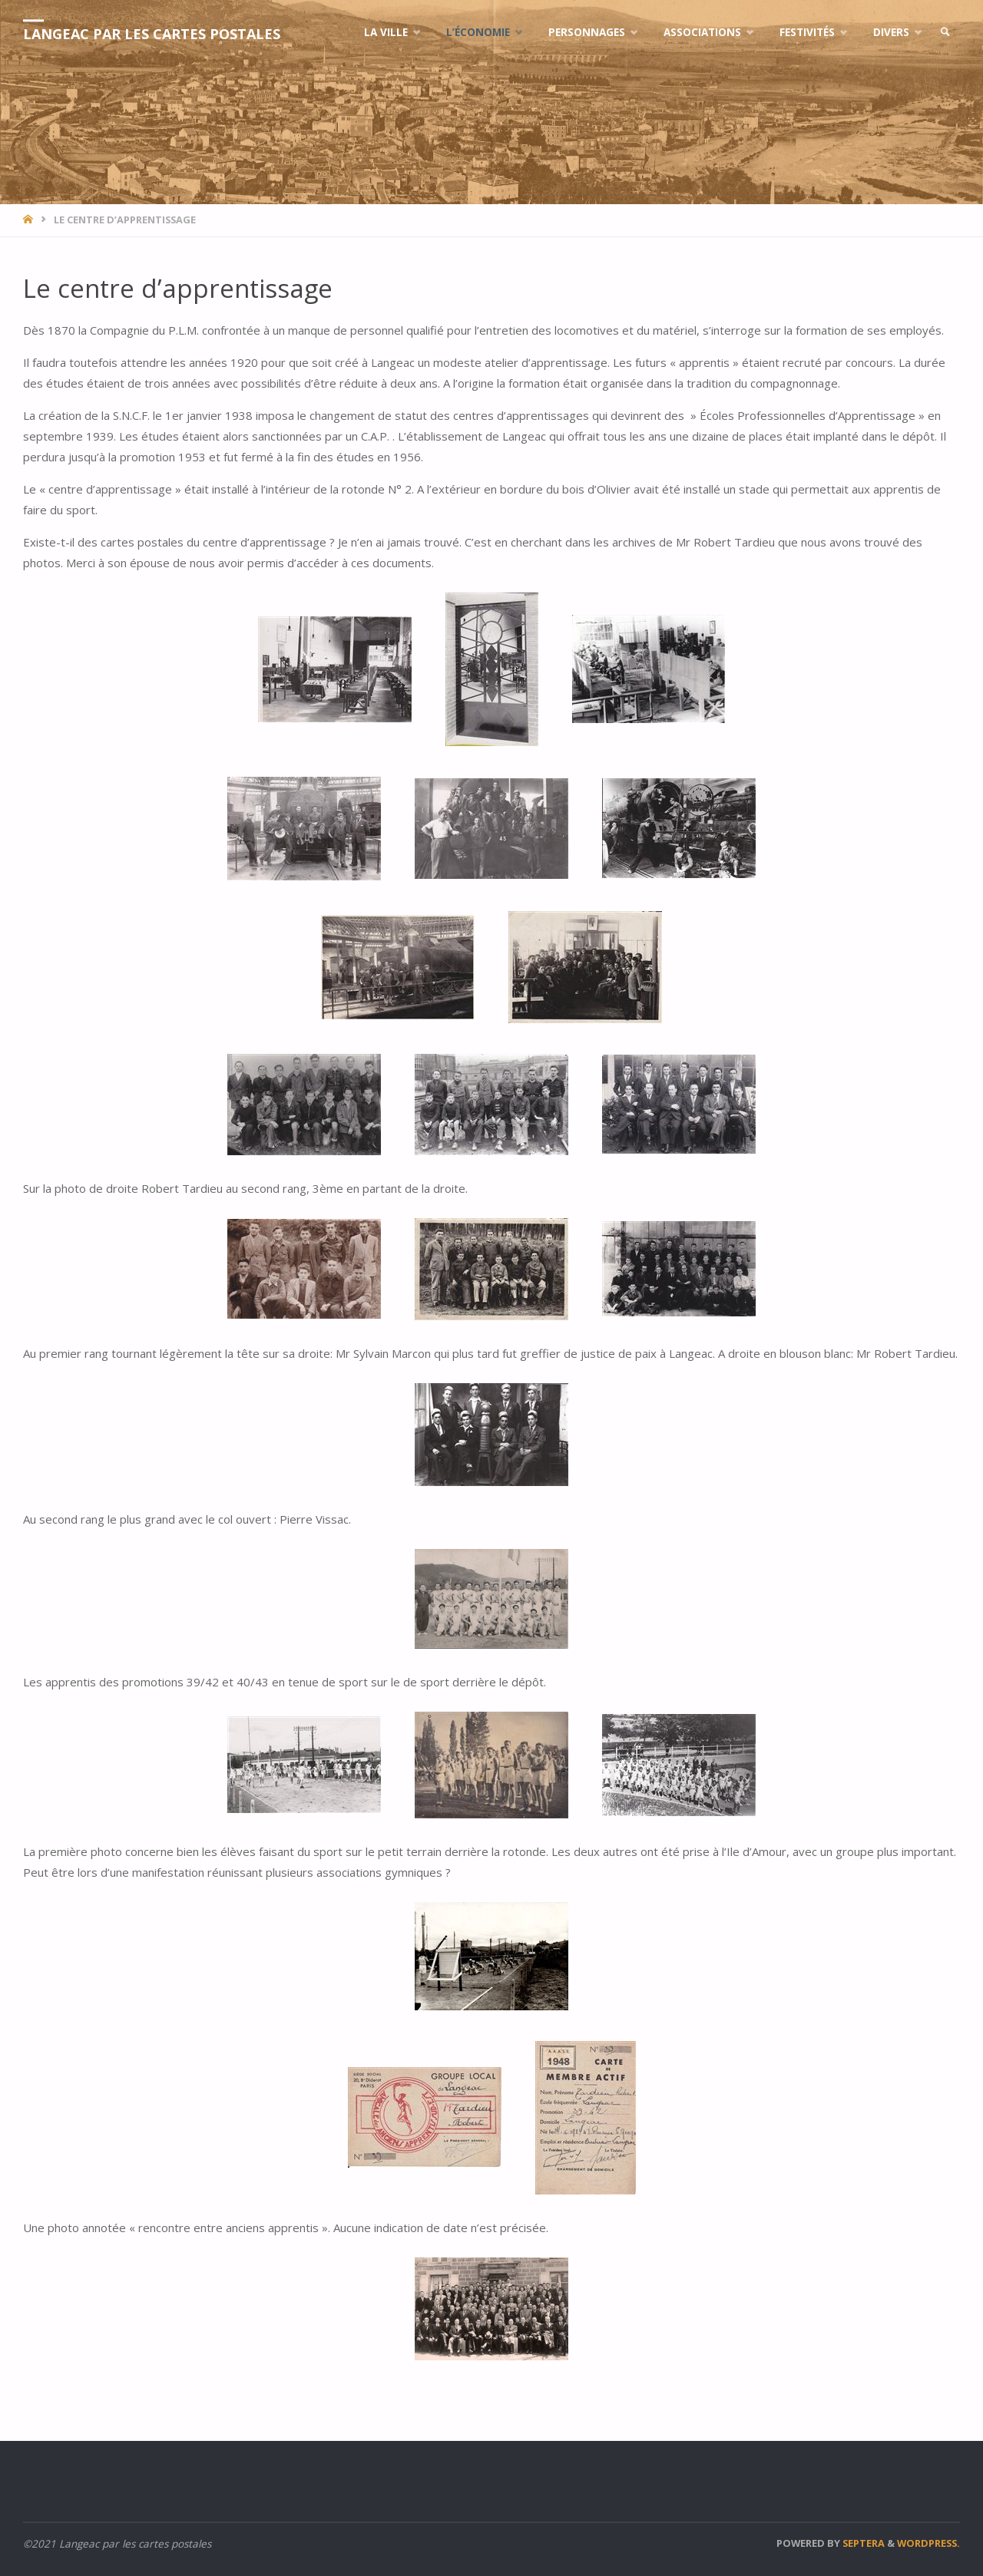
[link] (945, 32)
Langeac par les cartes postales (151, 34)
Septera (862, 2543)
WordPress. (928, 2543)
